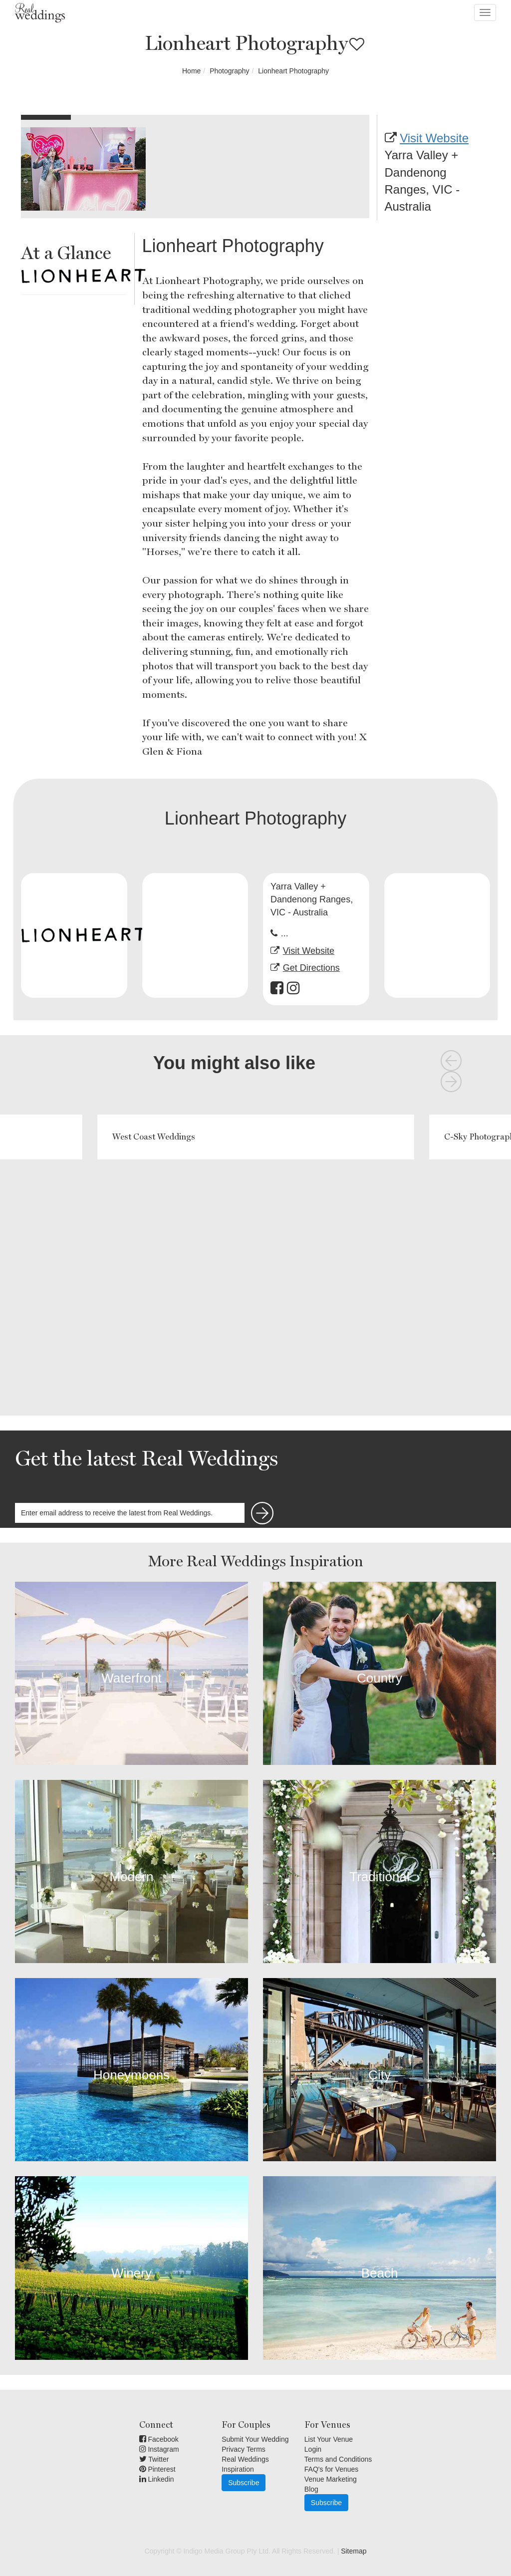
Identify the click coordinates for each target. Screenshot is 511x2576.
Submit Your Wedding (255, 2439)
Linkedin (156, 2479)
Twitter (154, 2459)
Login (312, 2449)
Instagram (159, 2449)
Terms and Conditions (338, 2459)
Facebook (159, 2439)
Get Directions (311, 968)
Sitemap (353, 2551)
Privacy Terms (243, 2449)
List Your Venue (328, 2439)
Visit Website (434, 138)
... (284, 933)
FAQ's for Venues (331, 2469)
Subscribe (243, 2483)
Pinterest (157, 2469)
